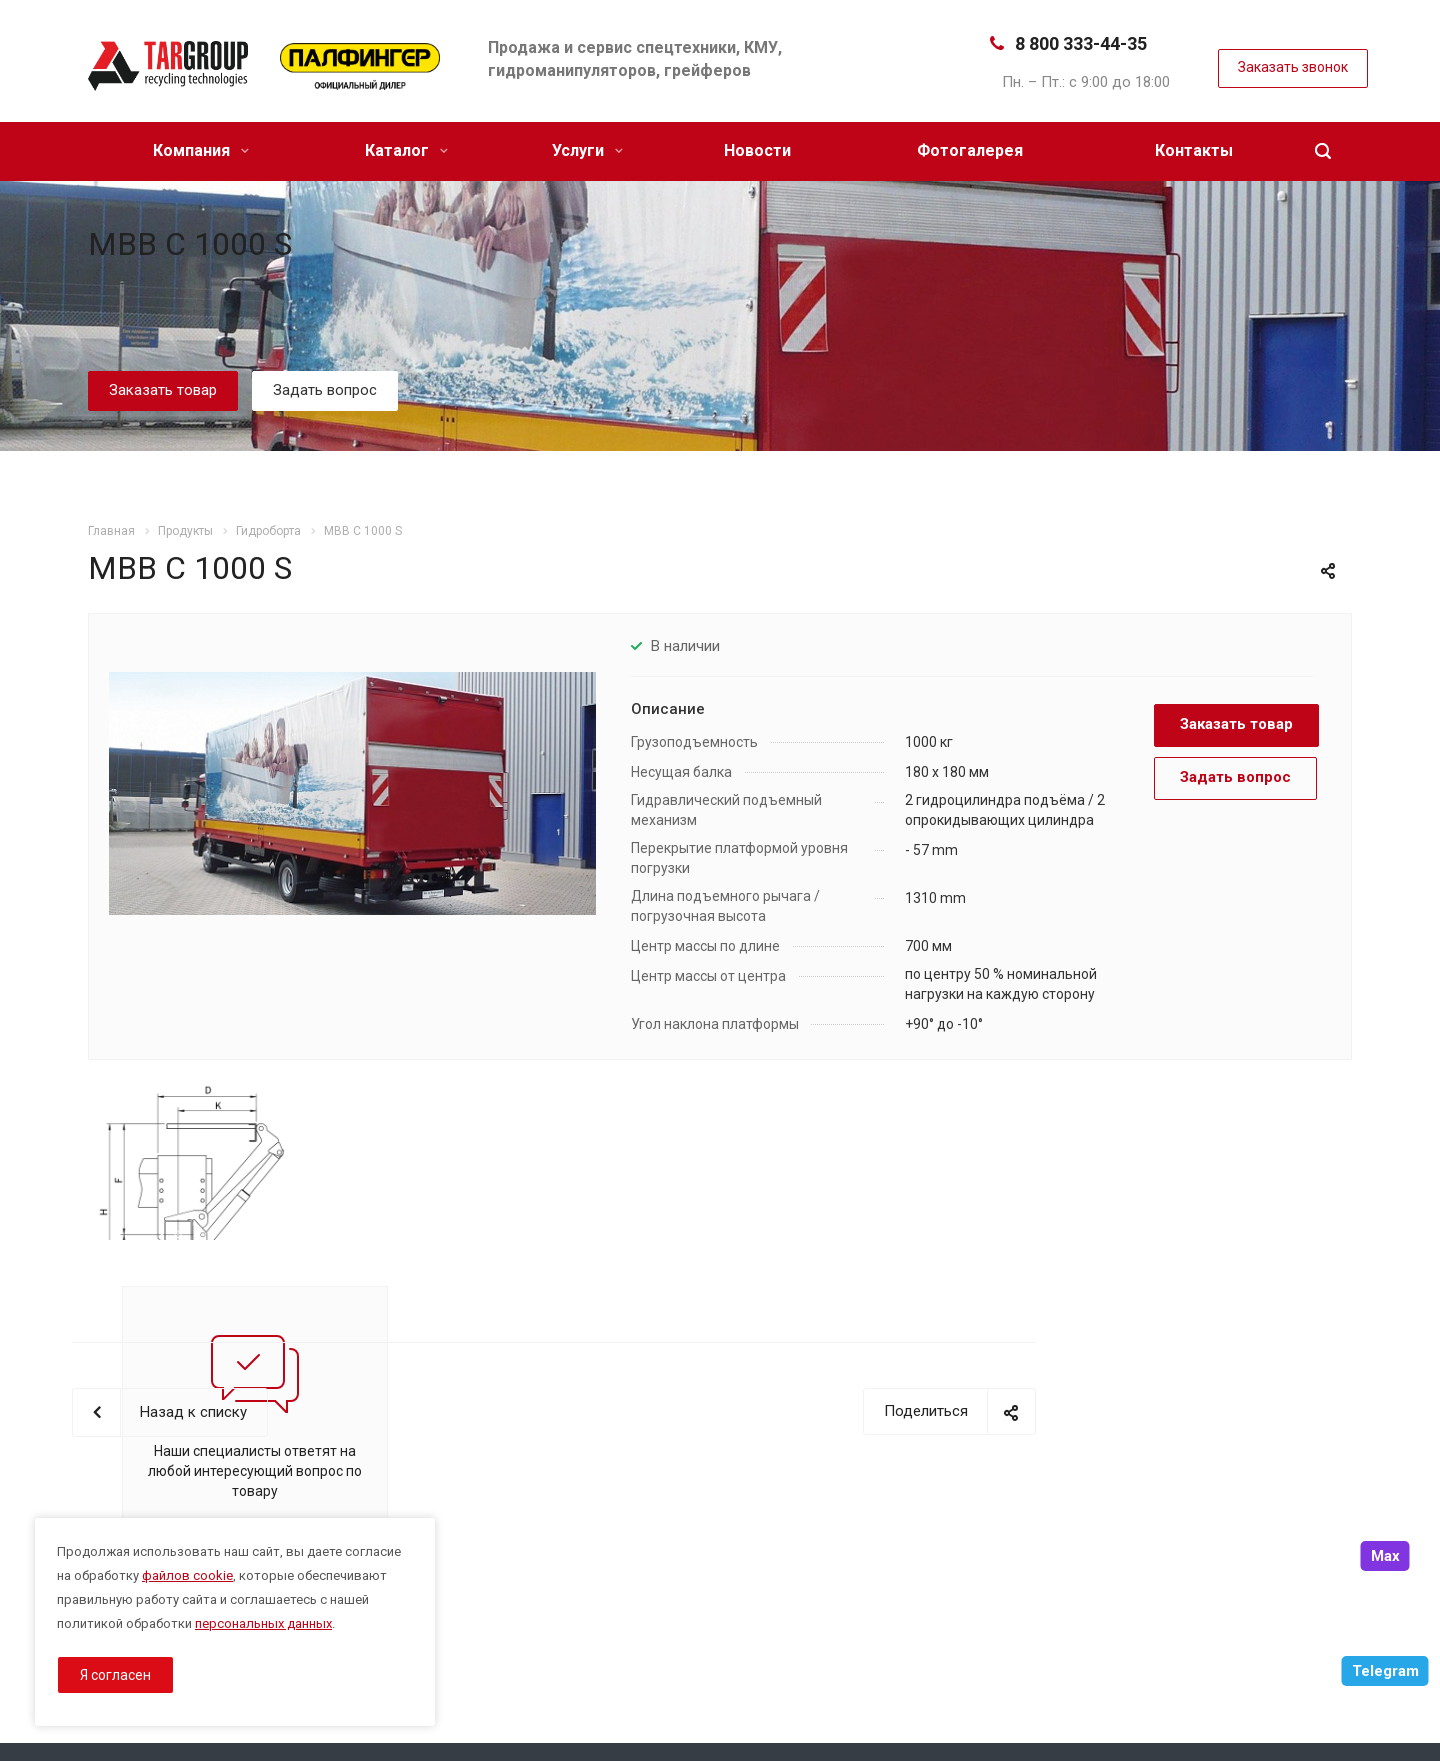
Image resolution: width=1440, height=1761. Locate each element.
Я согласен (115, 1675)
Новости (757, 150)
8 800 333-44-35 (1081, 43)
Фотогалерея (970, 150)
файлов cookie (187, 1575)
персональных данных (263, 1623)
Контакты (1194, 150)
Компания (201, 150)
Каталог (406, 150)
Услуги (587, 150)
